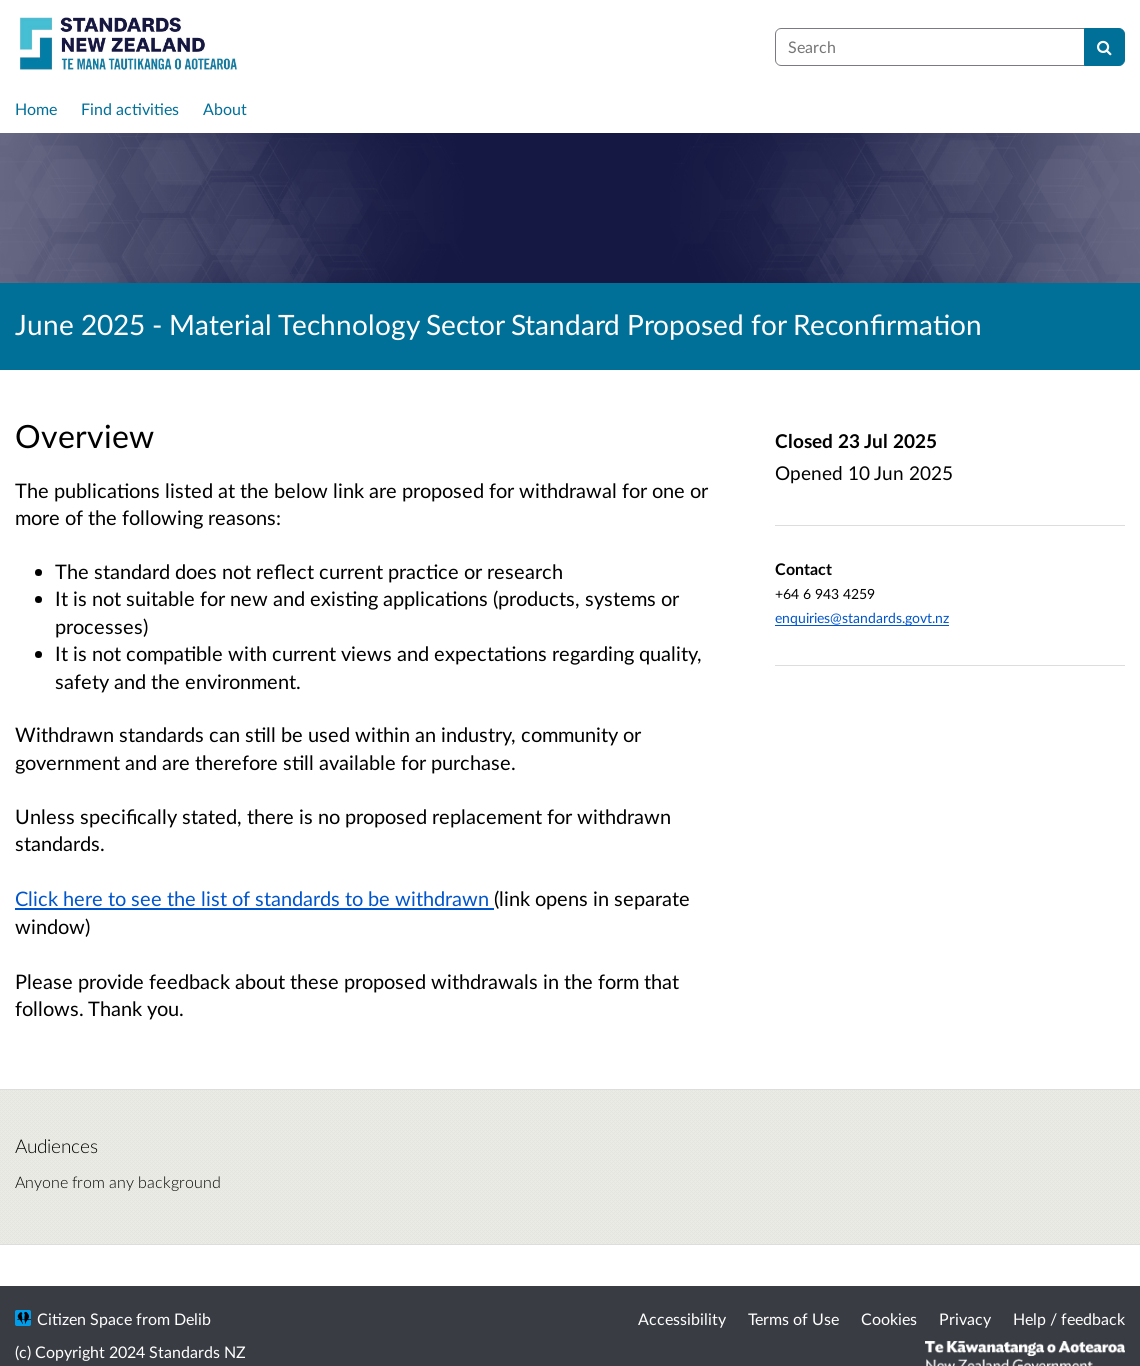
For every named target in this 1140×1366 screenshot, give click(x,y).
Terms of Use (793, 1318)
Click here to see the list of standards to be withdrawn (254, 898)
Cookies (889, 1318)
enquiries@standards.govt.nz (862, 617)
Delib (192, 1318)
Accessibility (682, 1318)
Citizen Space (84, 1318)
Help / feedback (1069, 1318)
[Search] (1104, 47)
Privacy (965, 1318)
